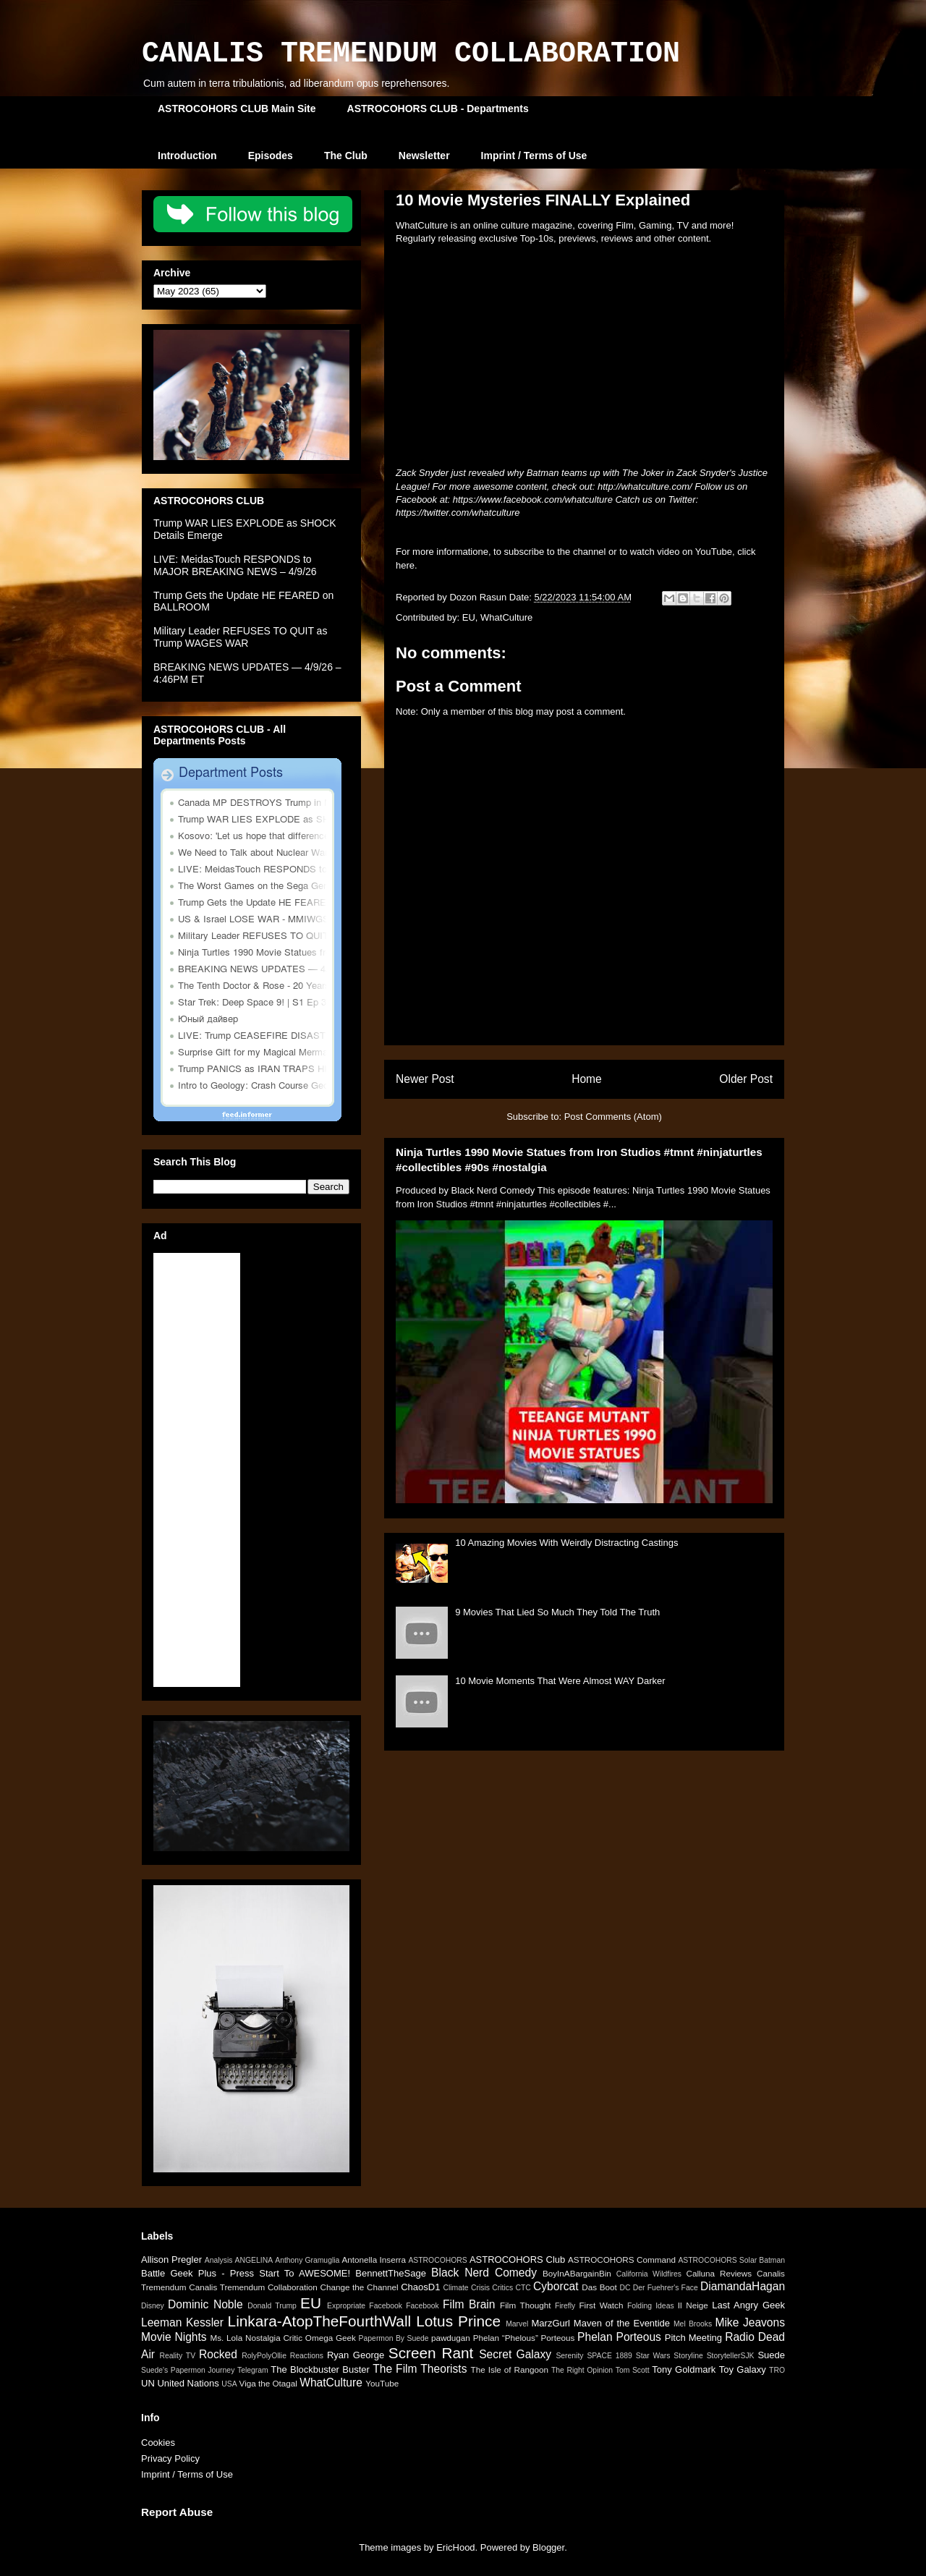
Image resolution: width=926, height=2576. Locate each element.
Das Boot (599, 2287)
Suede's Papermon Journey (187, 2370)
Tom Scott (633, 2370)
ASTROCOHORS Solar (717, 2260)
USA (229, 2384)
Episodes (270, 155)
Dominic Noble (205, 2304)
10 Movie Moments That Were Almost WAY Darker (560, 1680)
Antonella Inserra (373, 2259)
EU (468, 617)
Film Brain (469, 2304)
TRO (777, 2370)
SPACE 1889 (609, 2356)
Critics (502, 2288)
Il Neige (693, 2305)
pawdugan (450, 2337)
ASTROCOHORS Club (517, 2259)
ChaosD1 (420, 2287)
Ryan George (355, 2355)
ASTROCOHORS (437, 2260)
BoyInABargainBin (577, 2273)
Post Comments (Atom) (613, 1116)
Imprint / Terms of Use (534, 155)
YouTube (382, 2383)
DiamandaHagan (742, 2286)
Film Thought (525, 2305)
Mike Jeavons (750, 2322)
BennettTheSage (390, 2273)
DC (624, 2288)
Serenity (569, 2356)
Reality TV (177, 2356)
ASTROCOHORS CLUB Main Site (237, 108)
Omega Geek (330, 2337)
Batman (772, 2260)
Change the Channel (359, 2287)
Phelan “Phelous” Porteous (524, 2337)
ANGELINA (254, 2260)
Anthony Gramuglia (307, 2260)
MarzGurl (551, 2323)
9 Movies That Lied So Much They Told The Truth (557, 1612)
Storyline (688, 2356)
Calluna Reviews (719, 2273)
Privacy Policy (170, 2458)
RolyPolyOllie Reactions (282, 2356)
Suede (771, 2355)
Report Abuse (177, 2512)
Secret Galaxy (515, 2354)
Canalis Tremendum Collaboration (253, 2287)
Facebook (422, 2306)
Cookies (158, 2442)
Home (587, 1079)
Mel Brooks (693, 2324)
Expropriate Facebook (364, 2306)
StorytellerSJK (731, 2356)
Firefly (565, 2306)
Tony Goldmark (683, 2369)
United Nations (187, 2383)
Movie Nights (174, 2337)
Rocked (218, 2354)
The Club (346, 155)
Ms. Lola (226, 2337)
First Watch (601, 2305)
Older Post (746, 1079)
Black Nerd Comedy (484, 2272)
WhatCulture (506, 617)
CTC (522, 2288)
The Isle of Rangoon (509, 2369)
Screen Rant (431, 2353)
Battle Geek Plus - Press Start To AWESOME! (245, 2273)
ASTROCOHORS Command (622, 2259)
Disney (152, 2306)
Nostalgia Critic (273, 2337)
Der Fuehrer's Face (665, 2288)
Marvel (517, 2324)
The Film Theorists (420, 2369)
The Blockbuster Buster (320, 2369)
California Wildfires (648, 2274)
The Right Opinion (582, 2370)
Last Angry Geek (748, 2305)
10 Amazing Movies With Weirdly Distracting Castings (566, 1542)
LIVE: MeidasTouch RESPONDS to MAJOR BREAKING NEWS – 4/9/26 (235, 565)
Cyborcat (555, 2286)
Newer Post (425, 1079)
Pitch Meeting (693, 2337)
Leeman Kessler (182, 2322)
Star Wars (653, 2356)
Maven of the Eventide (622, 2323)
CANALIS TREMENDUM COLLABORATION (411, 54)
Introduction (187, 155)
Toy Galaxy (742, 2369)
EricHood (455, 2547)
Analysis (219, 2260)
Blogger (548, 2547)
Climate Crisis (466, 2288)
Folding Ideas (650, 2306)
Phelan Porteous (619, 2337)
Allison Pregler (171, 2259)
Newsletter (424, 155)
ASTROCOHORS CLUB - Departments (438, 108)
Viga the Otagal (268, 2383)
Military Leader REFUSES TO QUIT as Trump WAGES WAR (240, 637)
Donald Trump (272, 2306)
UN (148, 2383)
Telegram (252, 2370)
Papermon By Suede (394, 2338)
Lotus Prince (458, 2321)
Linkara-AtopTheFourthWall (320, 2321)
